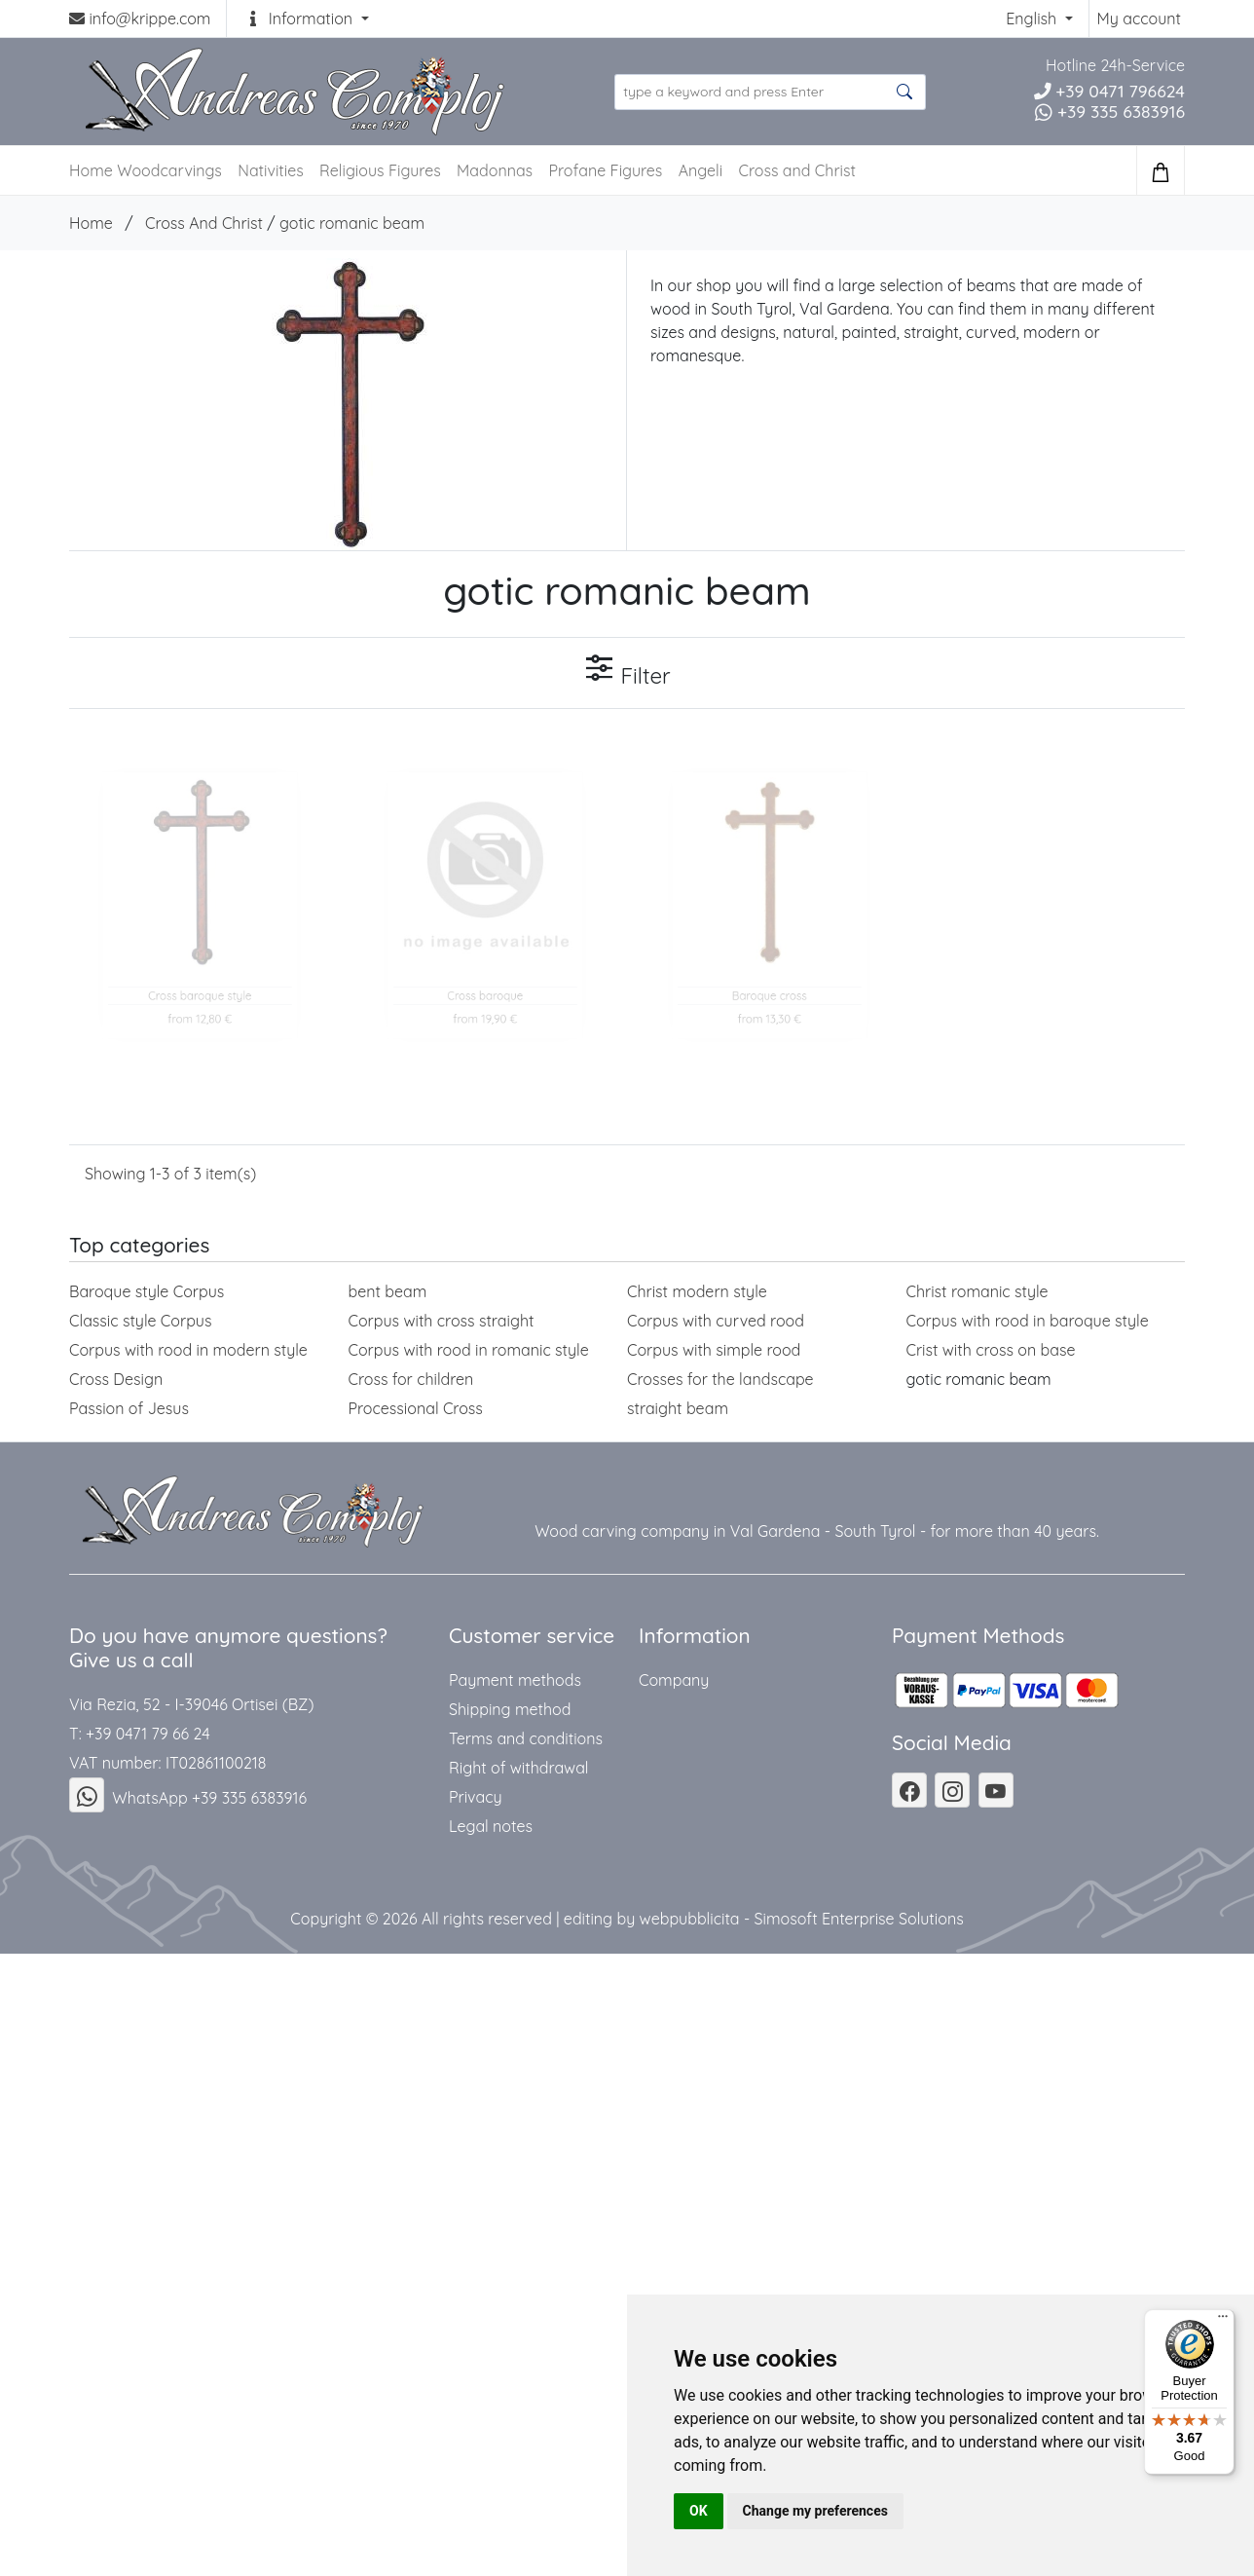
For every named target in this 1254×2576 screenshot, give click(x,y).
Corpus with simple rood (713, 1350)
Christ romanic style (977, 1291)
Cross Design (116, 1379)
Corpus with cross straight (442, 1320)
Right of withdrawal (519, 1767)
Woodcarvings (169, 170)
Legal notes (491, 1826)
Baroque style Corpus (146, 1291)
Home (91, 223)
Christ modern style (697, 1291)
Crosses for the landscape (720, 1379)
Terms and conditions (526, 1738)
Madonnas (495, 170)
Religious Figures (380, 170)
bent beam (388, 1291)
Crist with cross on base (991, 1350)
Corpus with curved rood (715, 1320)
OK (698, 2511)
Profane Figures (605, 170)
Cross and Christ (797, 170)
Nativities (270, 170)
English (1033, 18)
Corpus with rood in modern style (188, 1350)
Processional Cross (416, 1408)
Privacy (475, 1797)
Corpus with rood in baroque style (1027, 1320)
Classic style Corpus (140, 1320)
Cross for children (411, 1379)
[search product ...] (770, 92)
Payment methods (515, 1680)
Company (674, 1680)
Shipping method (510, 1709)
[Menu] (1223, 2321)
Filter (626, 671)
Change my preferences (815, 2511)
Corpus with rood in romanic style (469, 1350)
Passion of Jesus (129, 1408)
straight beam (677, 1408)
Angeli (700, 170)
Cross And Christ (204, 223)
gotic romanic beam (351, 223)
